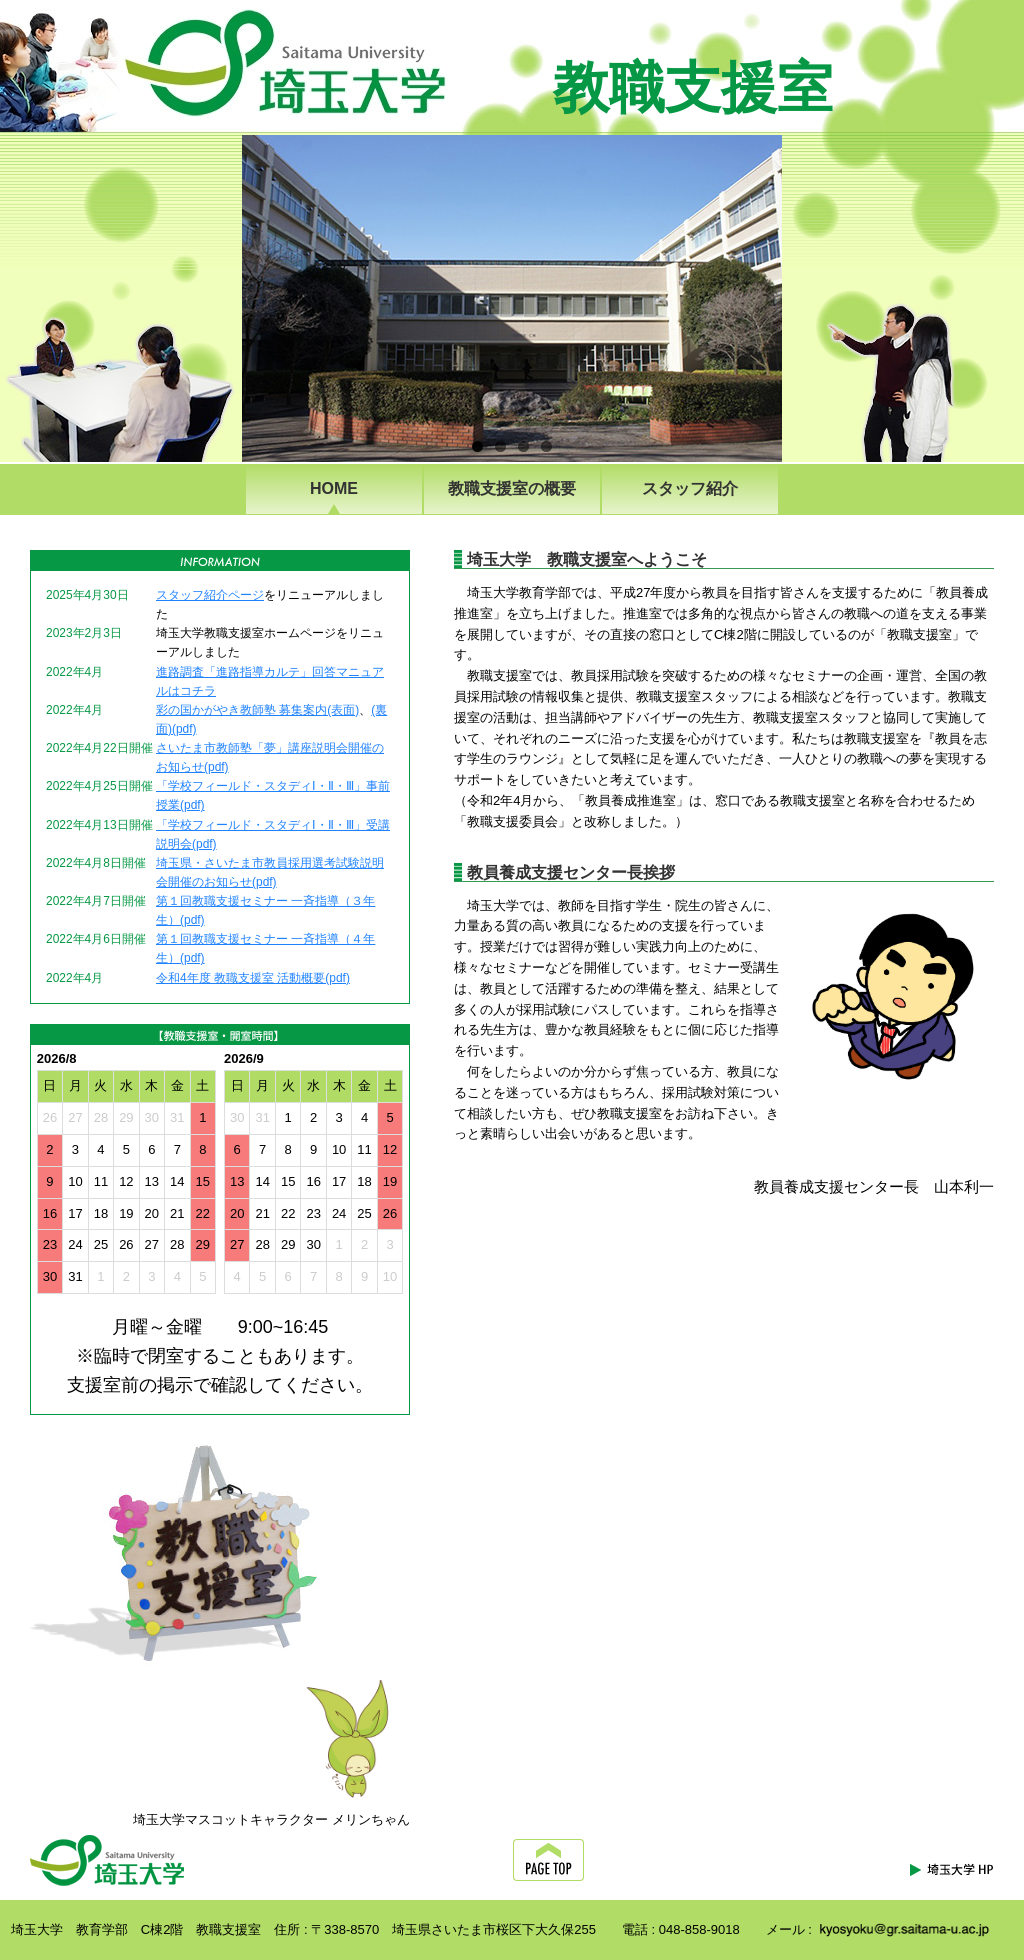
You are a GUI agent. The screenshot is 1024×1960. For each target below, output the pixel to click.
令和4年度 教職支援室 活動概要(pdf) (253, 978)
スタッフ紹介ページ (210, 595)
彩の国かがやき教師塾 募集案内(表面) (257, 710)
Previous (218, 288)
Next (817, 288)
